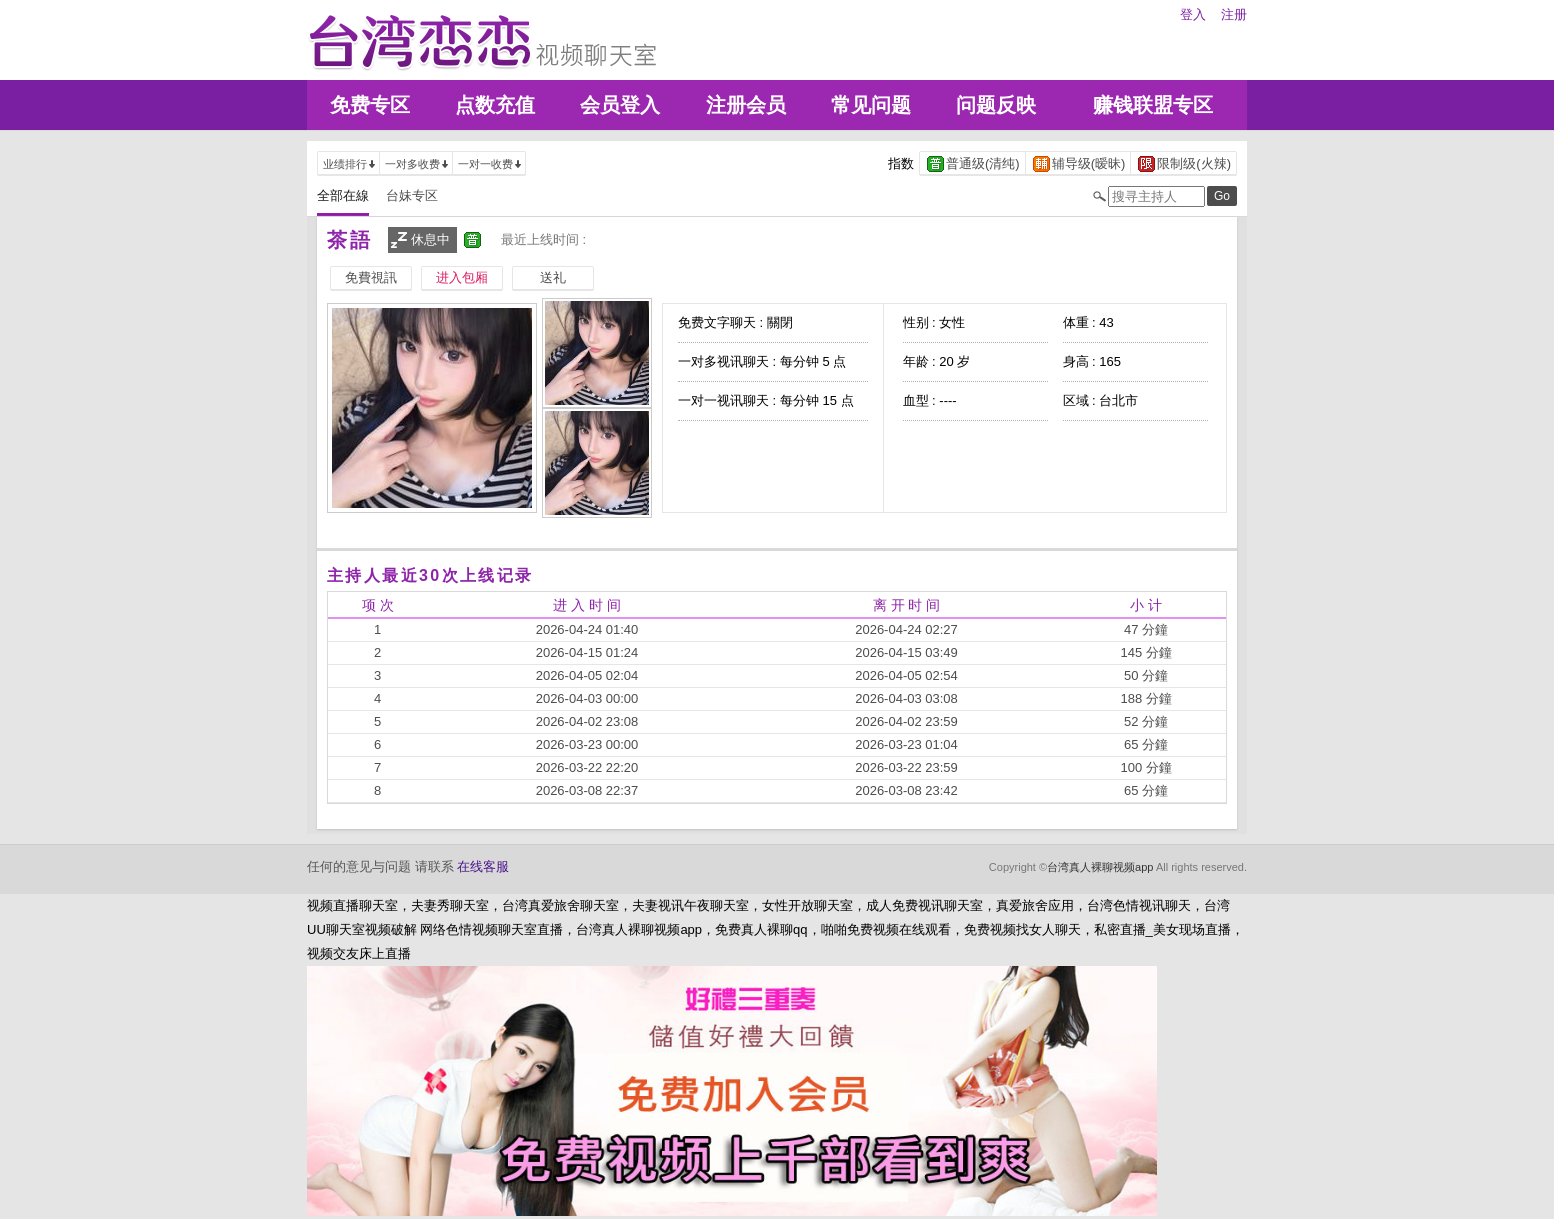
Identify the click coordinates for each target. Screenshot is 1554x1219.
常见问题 (871, 105)
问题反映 (996, 105)
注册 (1234, 14)
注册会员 (746, 105)
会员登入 (620, 105)
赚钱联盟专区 (1153, 105)
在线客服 (483, 866)
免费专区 (370, 105)
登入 (1193, 14)
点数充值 (495, 105)
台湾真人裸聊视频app (1100, 867)
